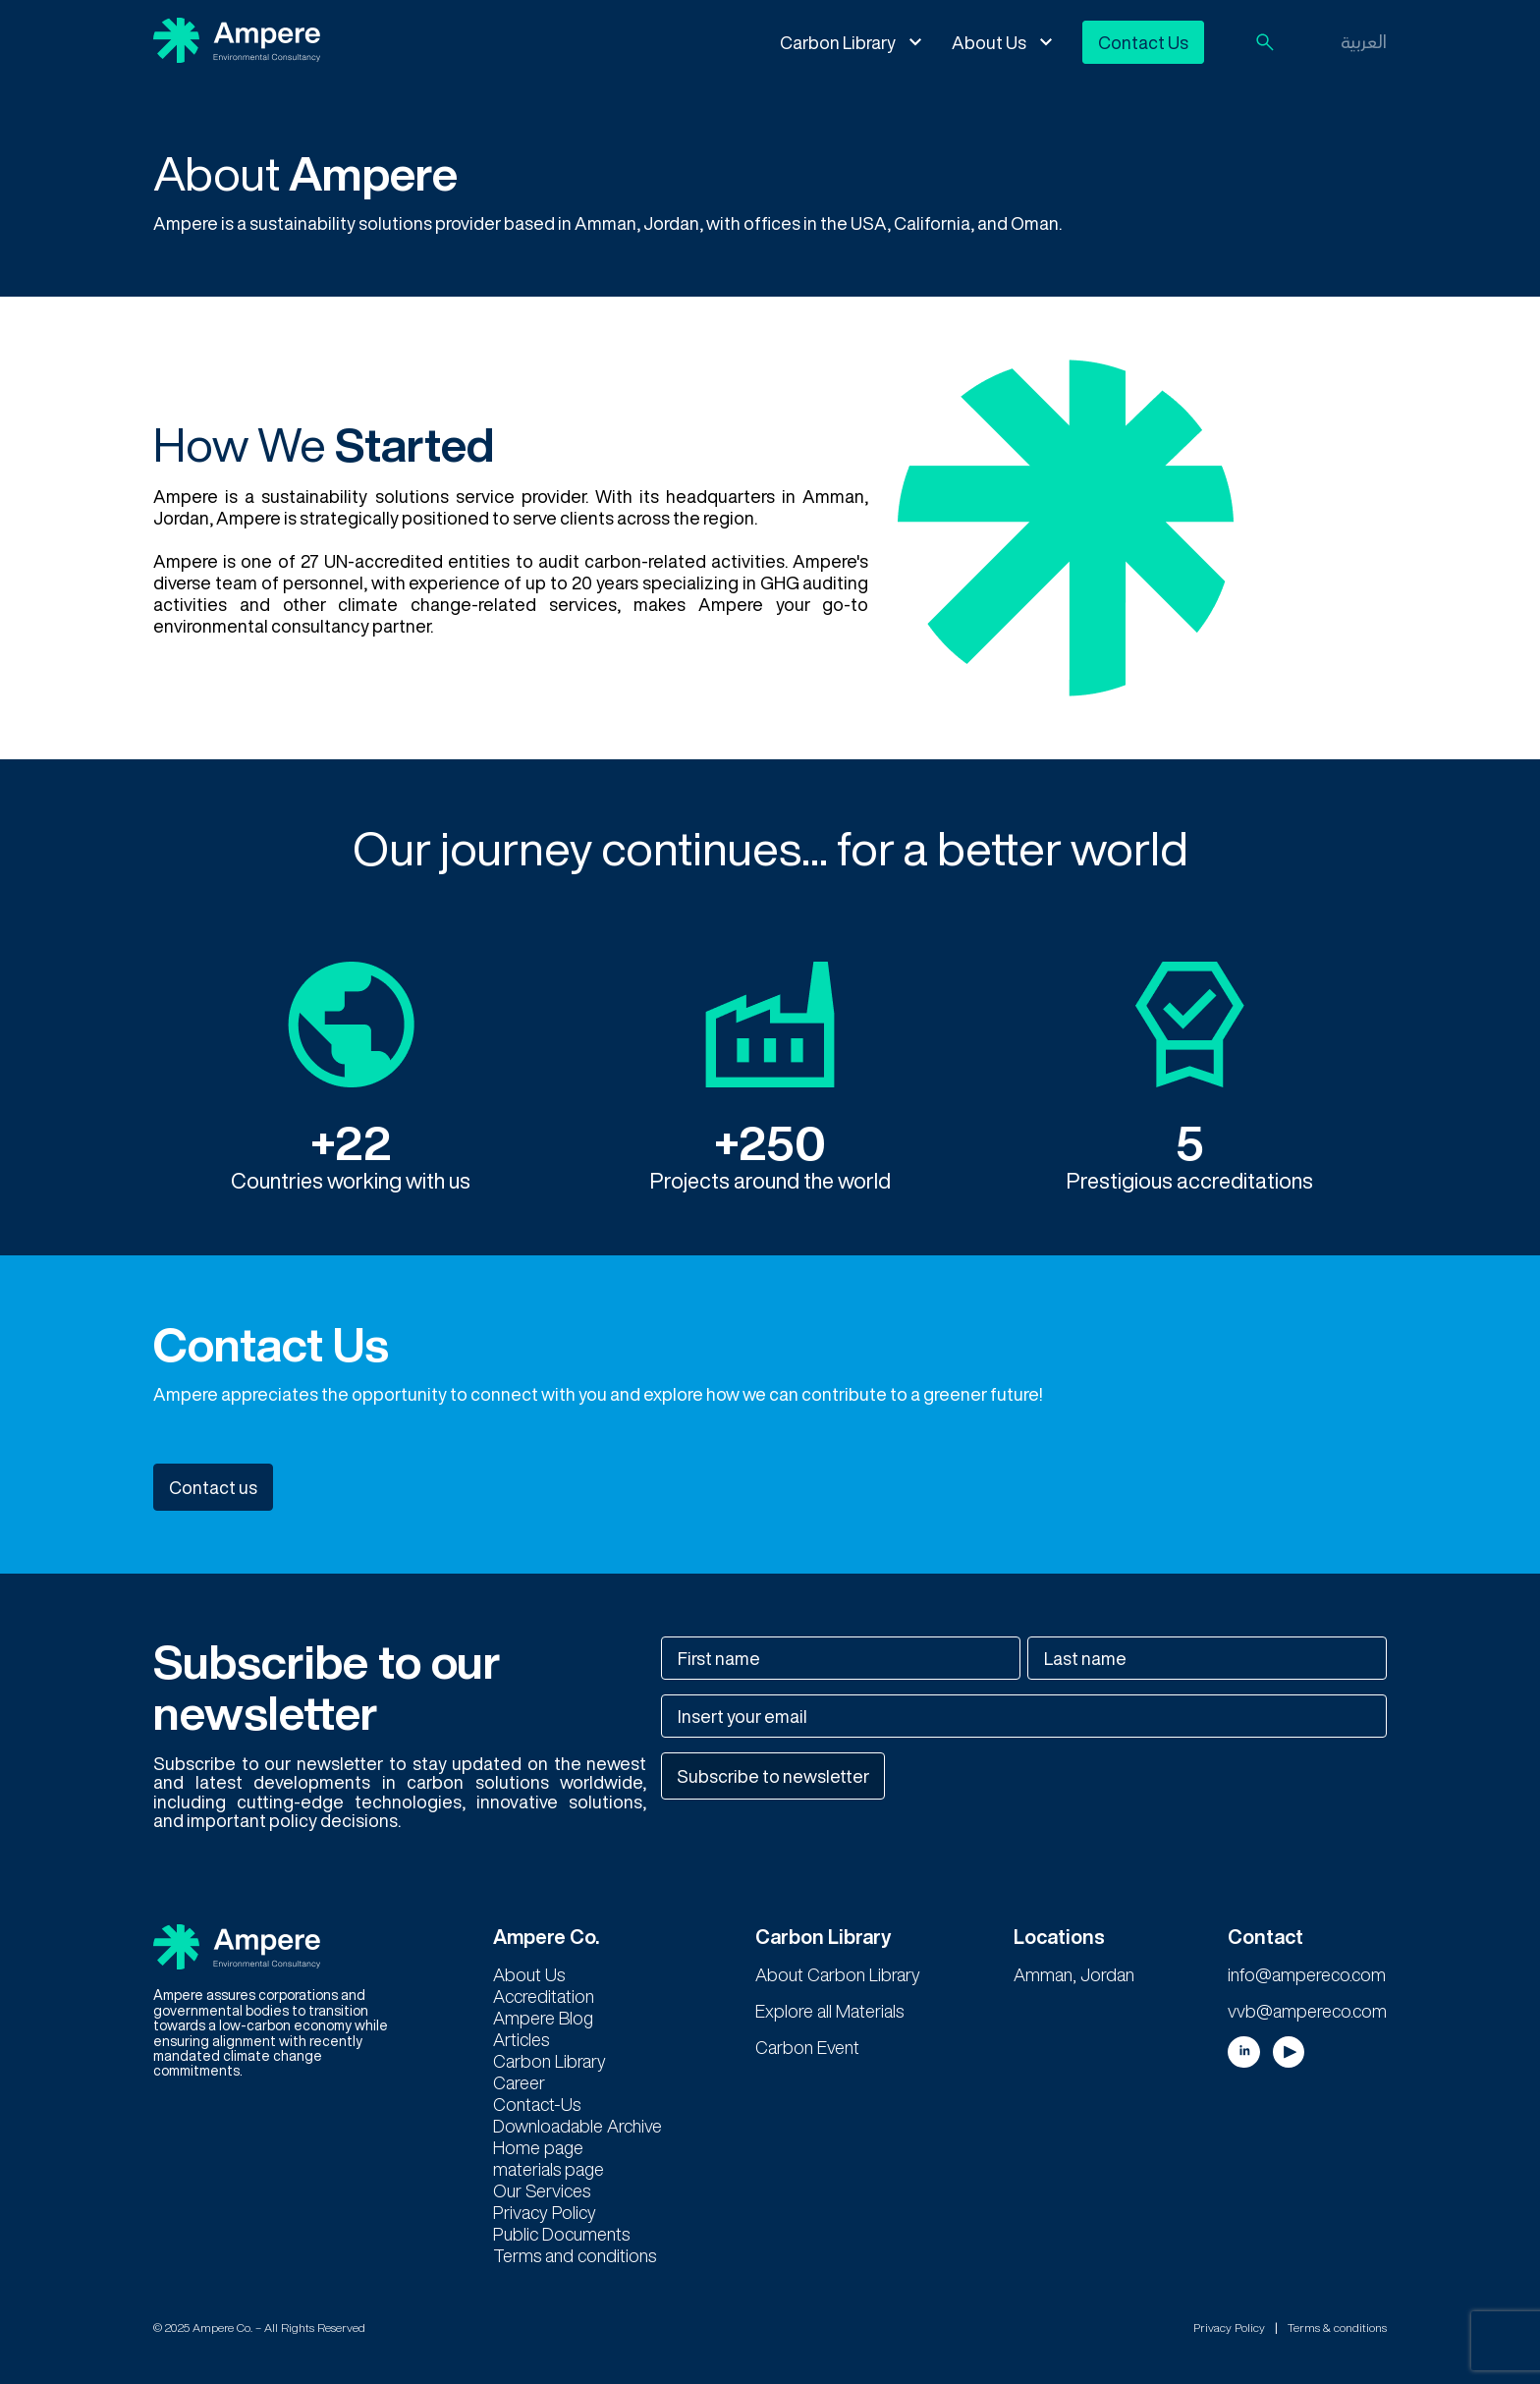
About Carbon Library (837, 1974)
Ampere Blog (543, 2017)
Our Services (541, 2190)
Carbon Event (807, 2047)
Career (519, 2082)
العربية (1364, 41)
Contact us (213, 1487)
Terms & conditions (1337, 2327)
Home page (538, 2147)
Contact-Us (536, 2104)
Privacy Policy (544, 2212)
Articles (521, 2039)
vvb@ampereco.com (1307, 2011)
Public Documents (561, 2234)
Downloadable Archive (577, 2126)
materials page (548, 2169)
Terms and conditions (574, 2255)
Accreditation (543, 1996)
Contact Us (1143, 42)
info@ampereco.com (1307, 1974)
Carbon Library (838, 42)
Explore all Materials (829, 2011)
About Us (989, 42)
